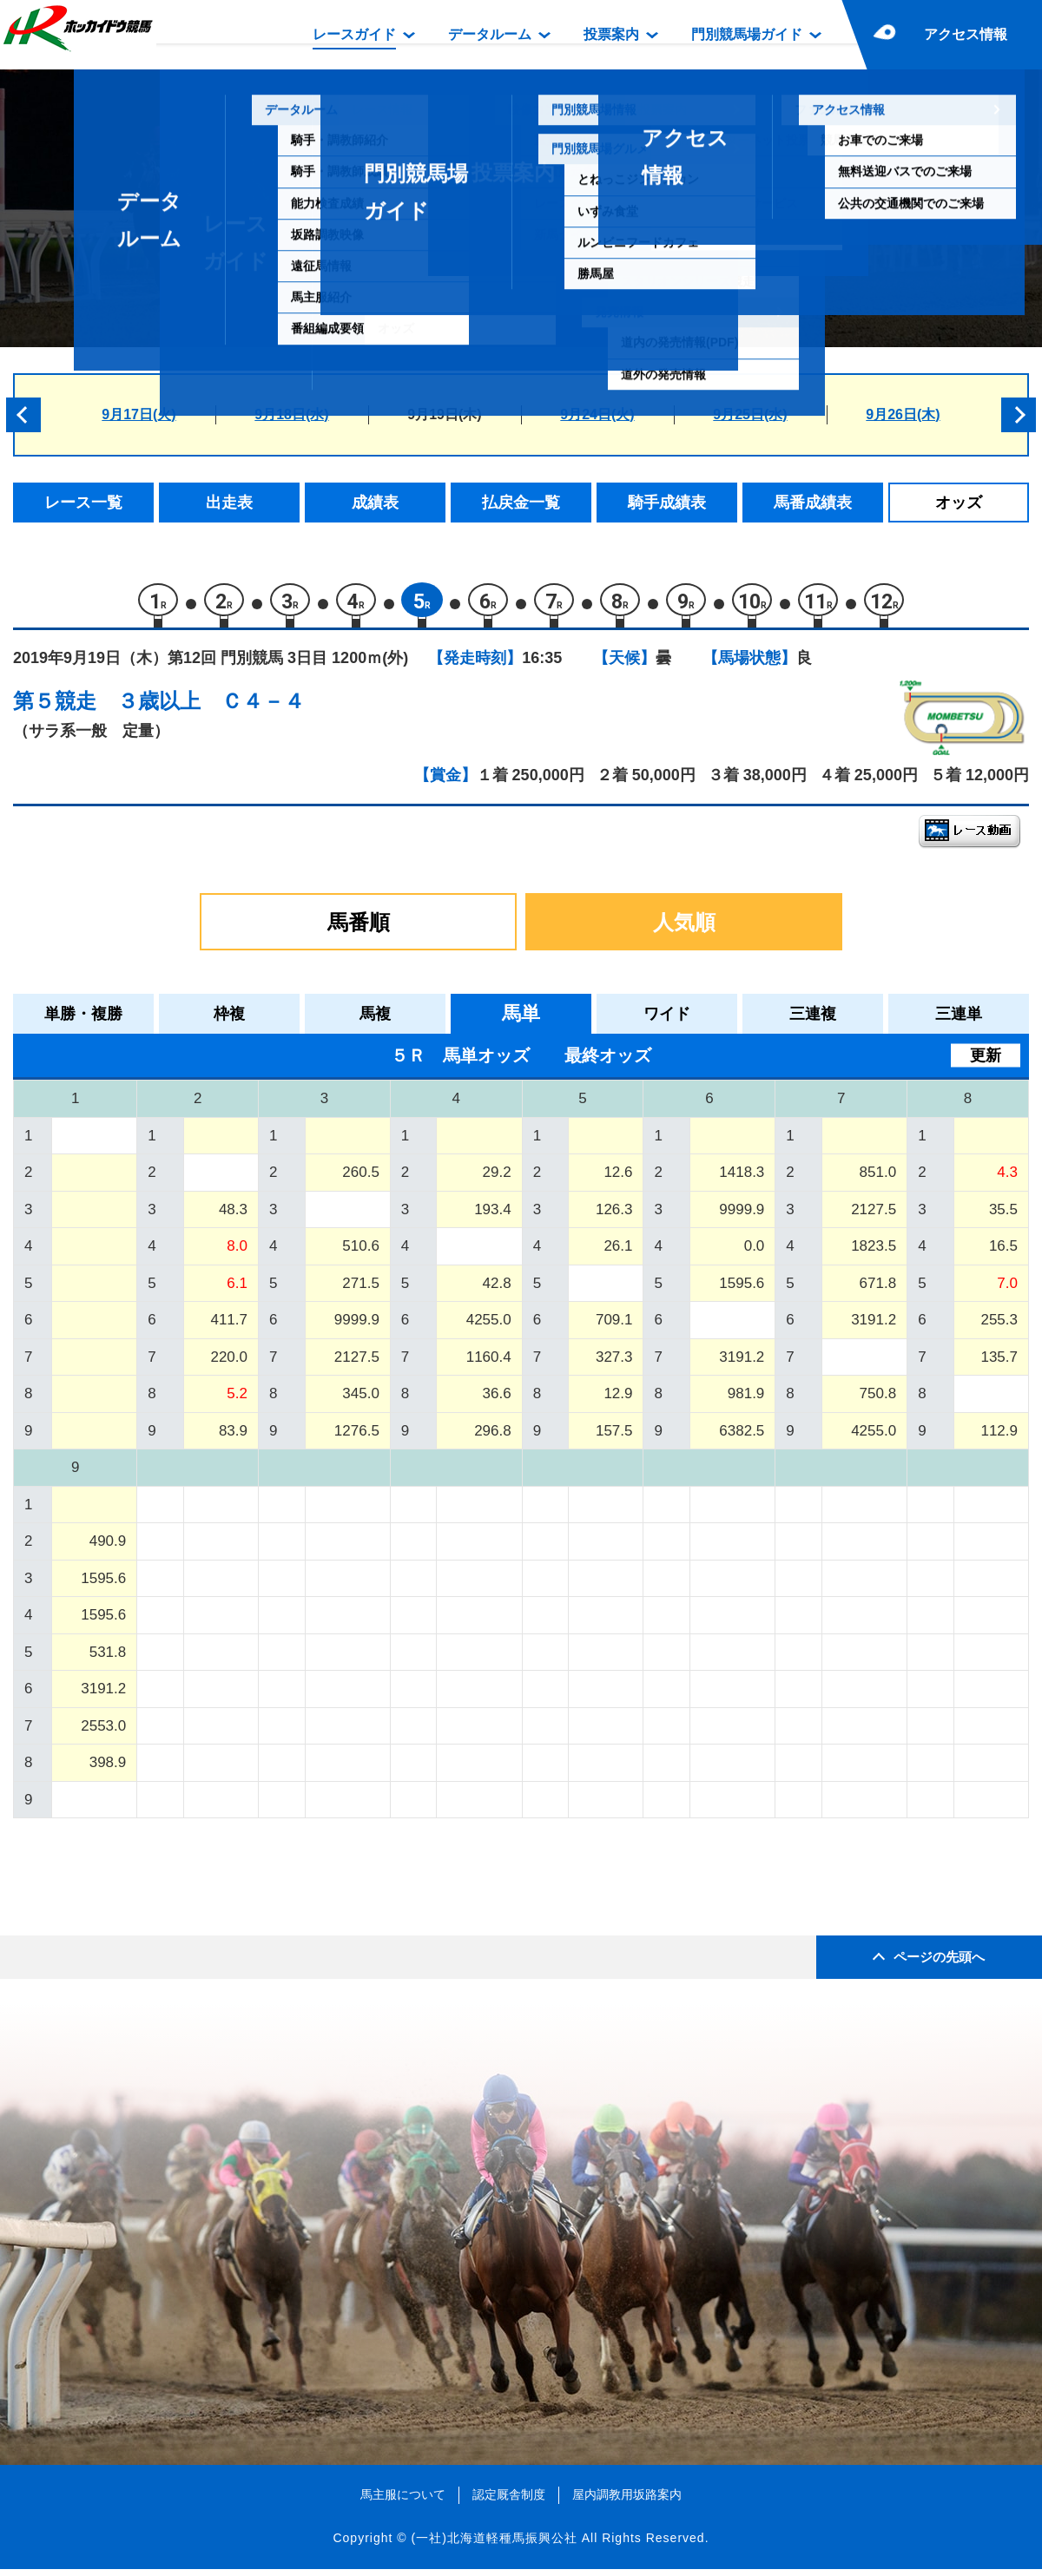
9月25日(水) (750, 414)
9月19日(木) (444, 414)
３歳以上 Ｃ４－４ (211, 708)
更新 (985, 1062)
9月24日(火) (597, 414)
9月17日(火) (138, 414)
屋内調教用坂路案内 (627, 2501)
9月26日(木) (903, 414)
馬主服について (402, 2501)
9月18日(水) (291, 414)
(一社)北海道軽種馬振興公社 (494, 2545)
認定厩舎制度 (508, 2501)
